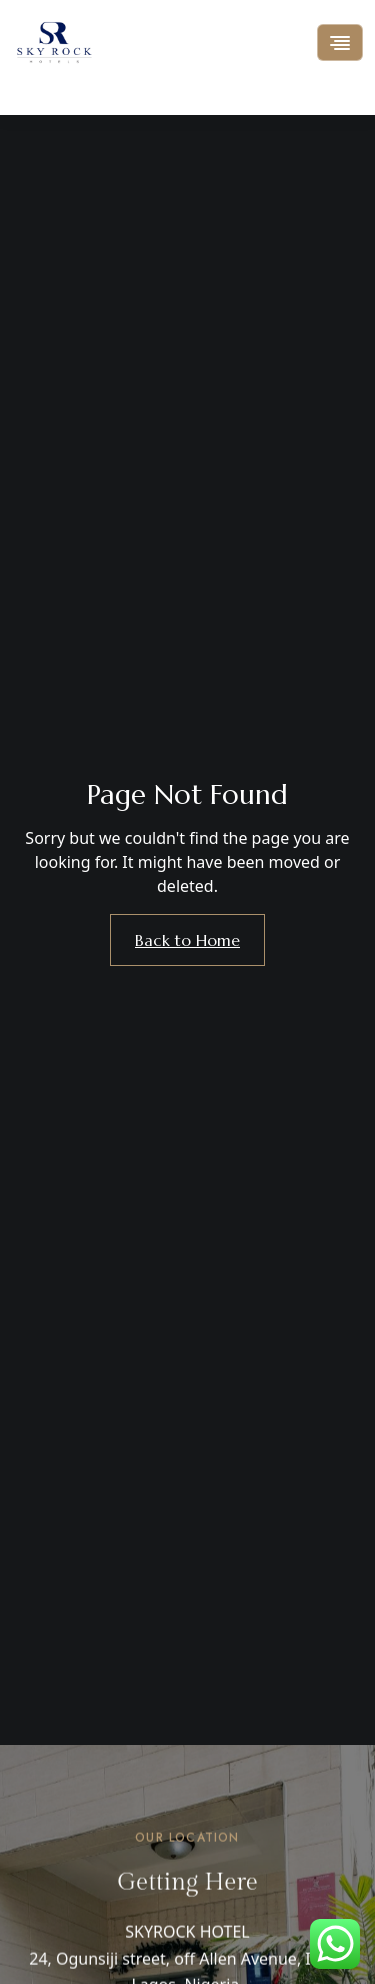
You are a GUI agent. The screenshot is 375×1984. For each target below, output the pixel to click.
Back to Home (187, 940)
